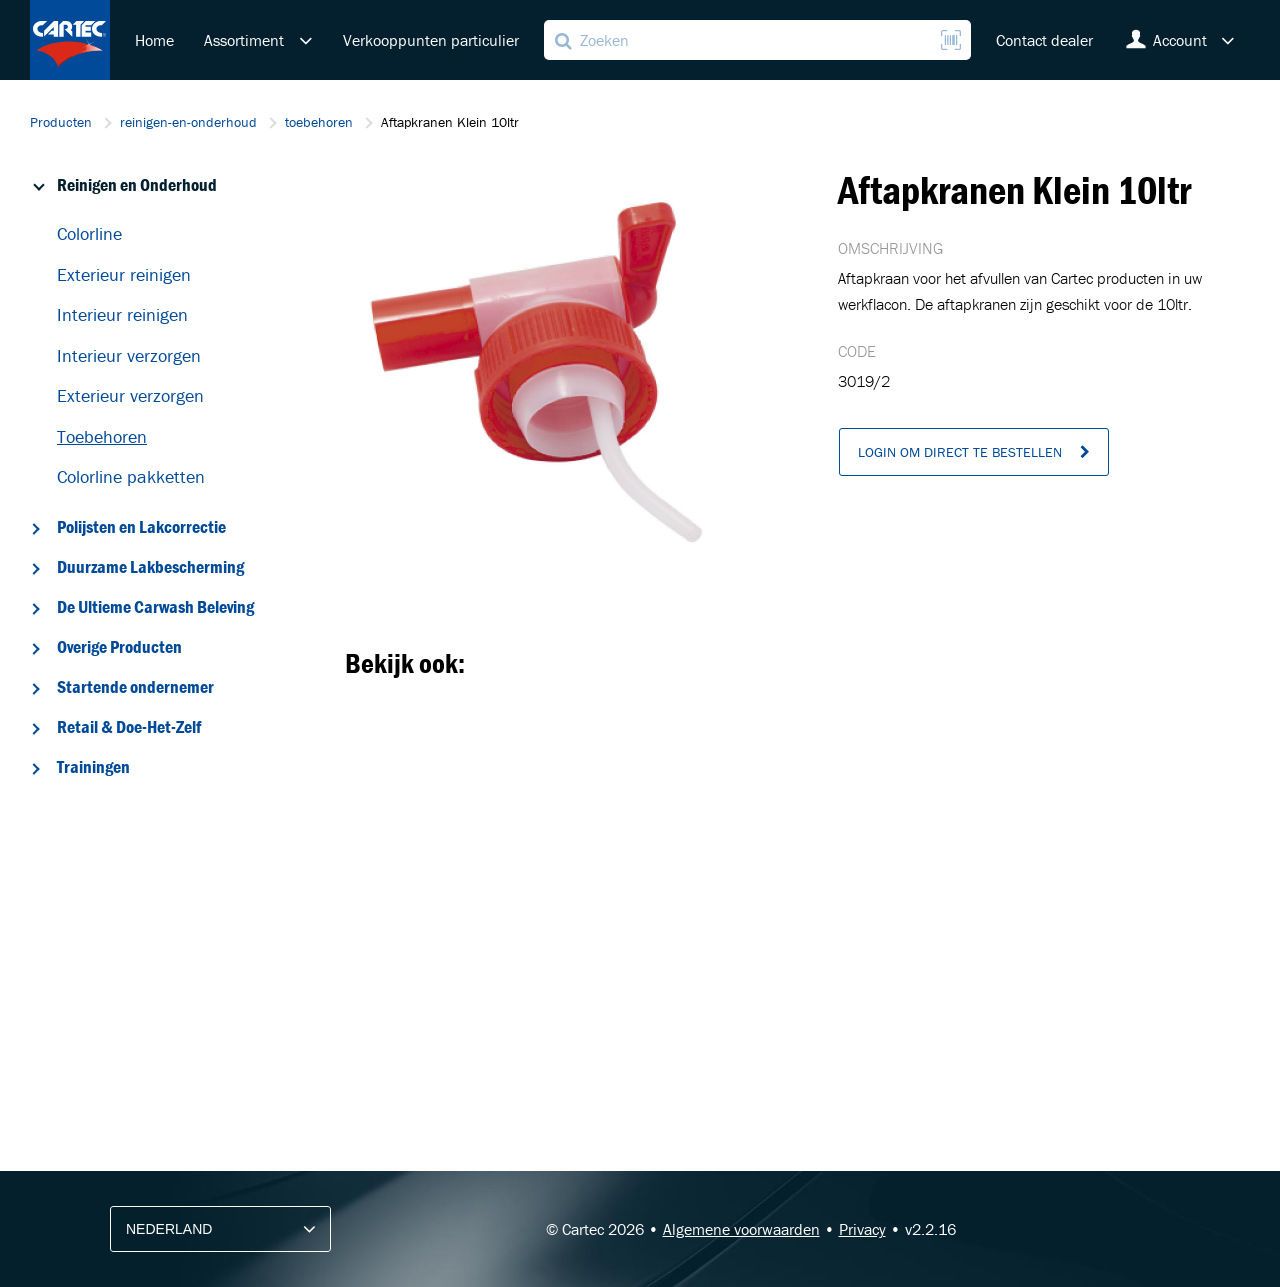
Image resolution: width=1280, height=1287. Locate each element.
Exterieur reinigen (124, 274)
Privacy (862, 1229)
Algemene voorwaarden (741, 1229)
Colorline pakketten (131, 476)
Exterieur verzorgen (130, 395)
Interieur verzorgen (129, 355)
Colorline (89, 233)
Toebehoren (102, 436)
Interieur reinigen (122, 314)
